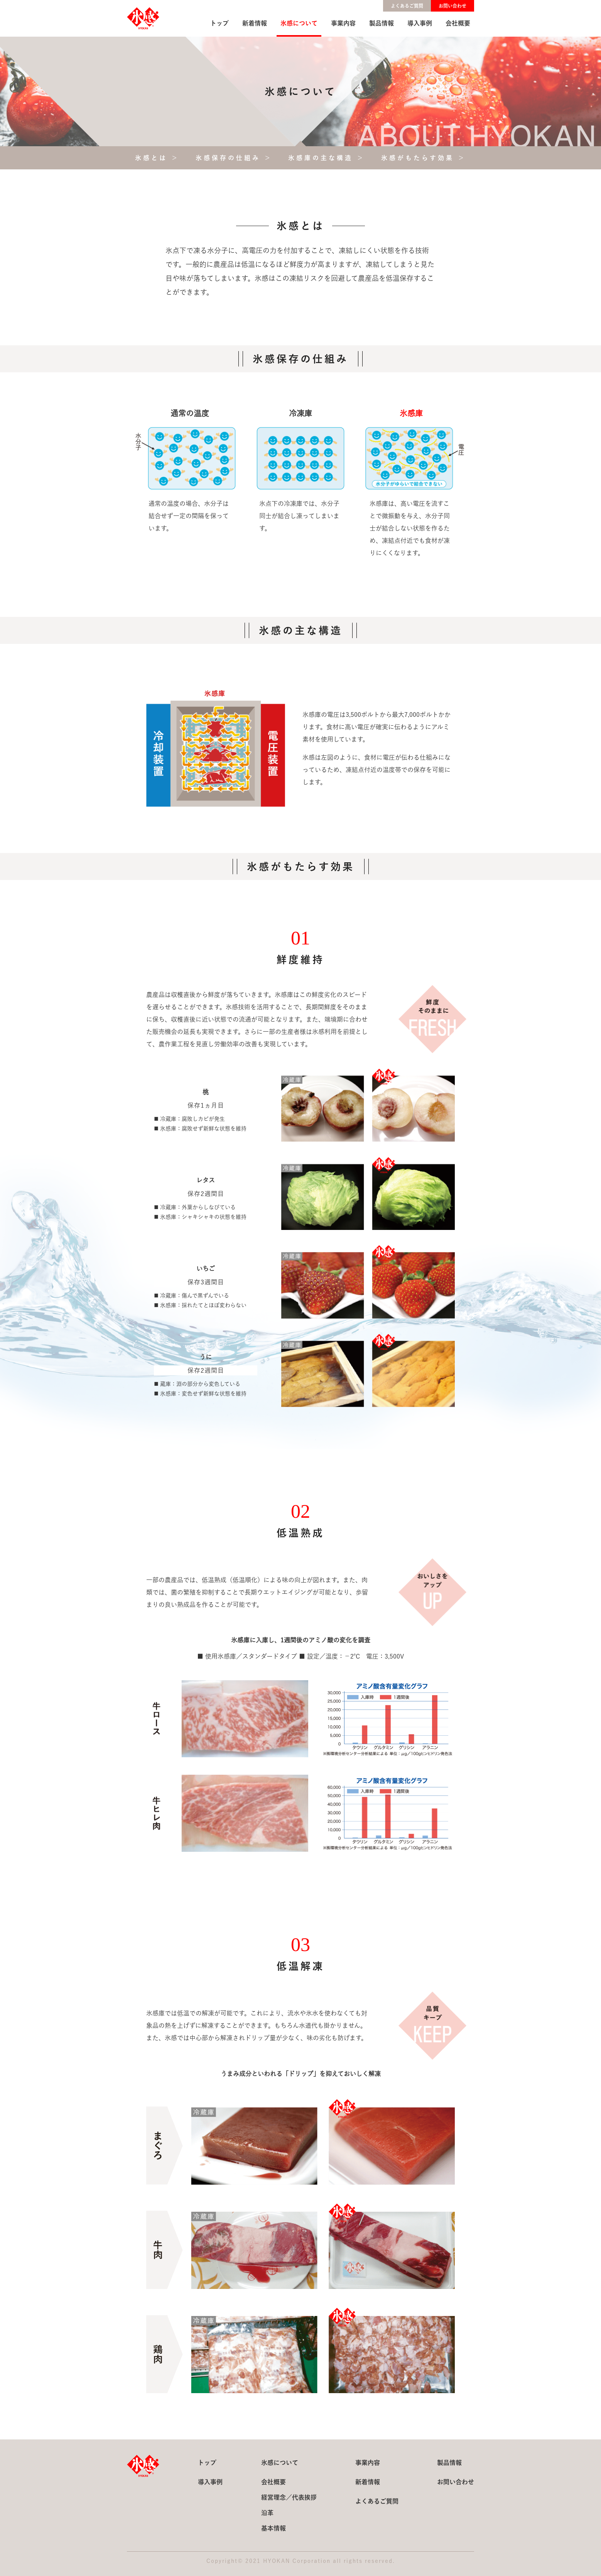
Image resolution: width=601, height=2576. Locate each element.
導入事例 (419, 23)
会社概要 (458, 23)
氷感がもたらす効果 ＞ (423, 158)
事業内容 (343, 23)
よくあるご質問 (407, 5)
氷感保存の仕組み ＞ (234, 158)
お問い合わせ (452, 5)
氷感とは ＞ (157, 158)
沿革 (267, 2513)
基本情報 (273, 2528)
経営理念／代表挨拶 (289, 2497)
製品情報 (381, 23)
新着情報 (254, 23)
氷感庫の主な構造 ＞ (326, 158)
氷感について (298, 23)
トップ (219, 23)
